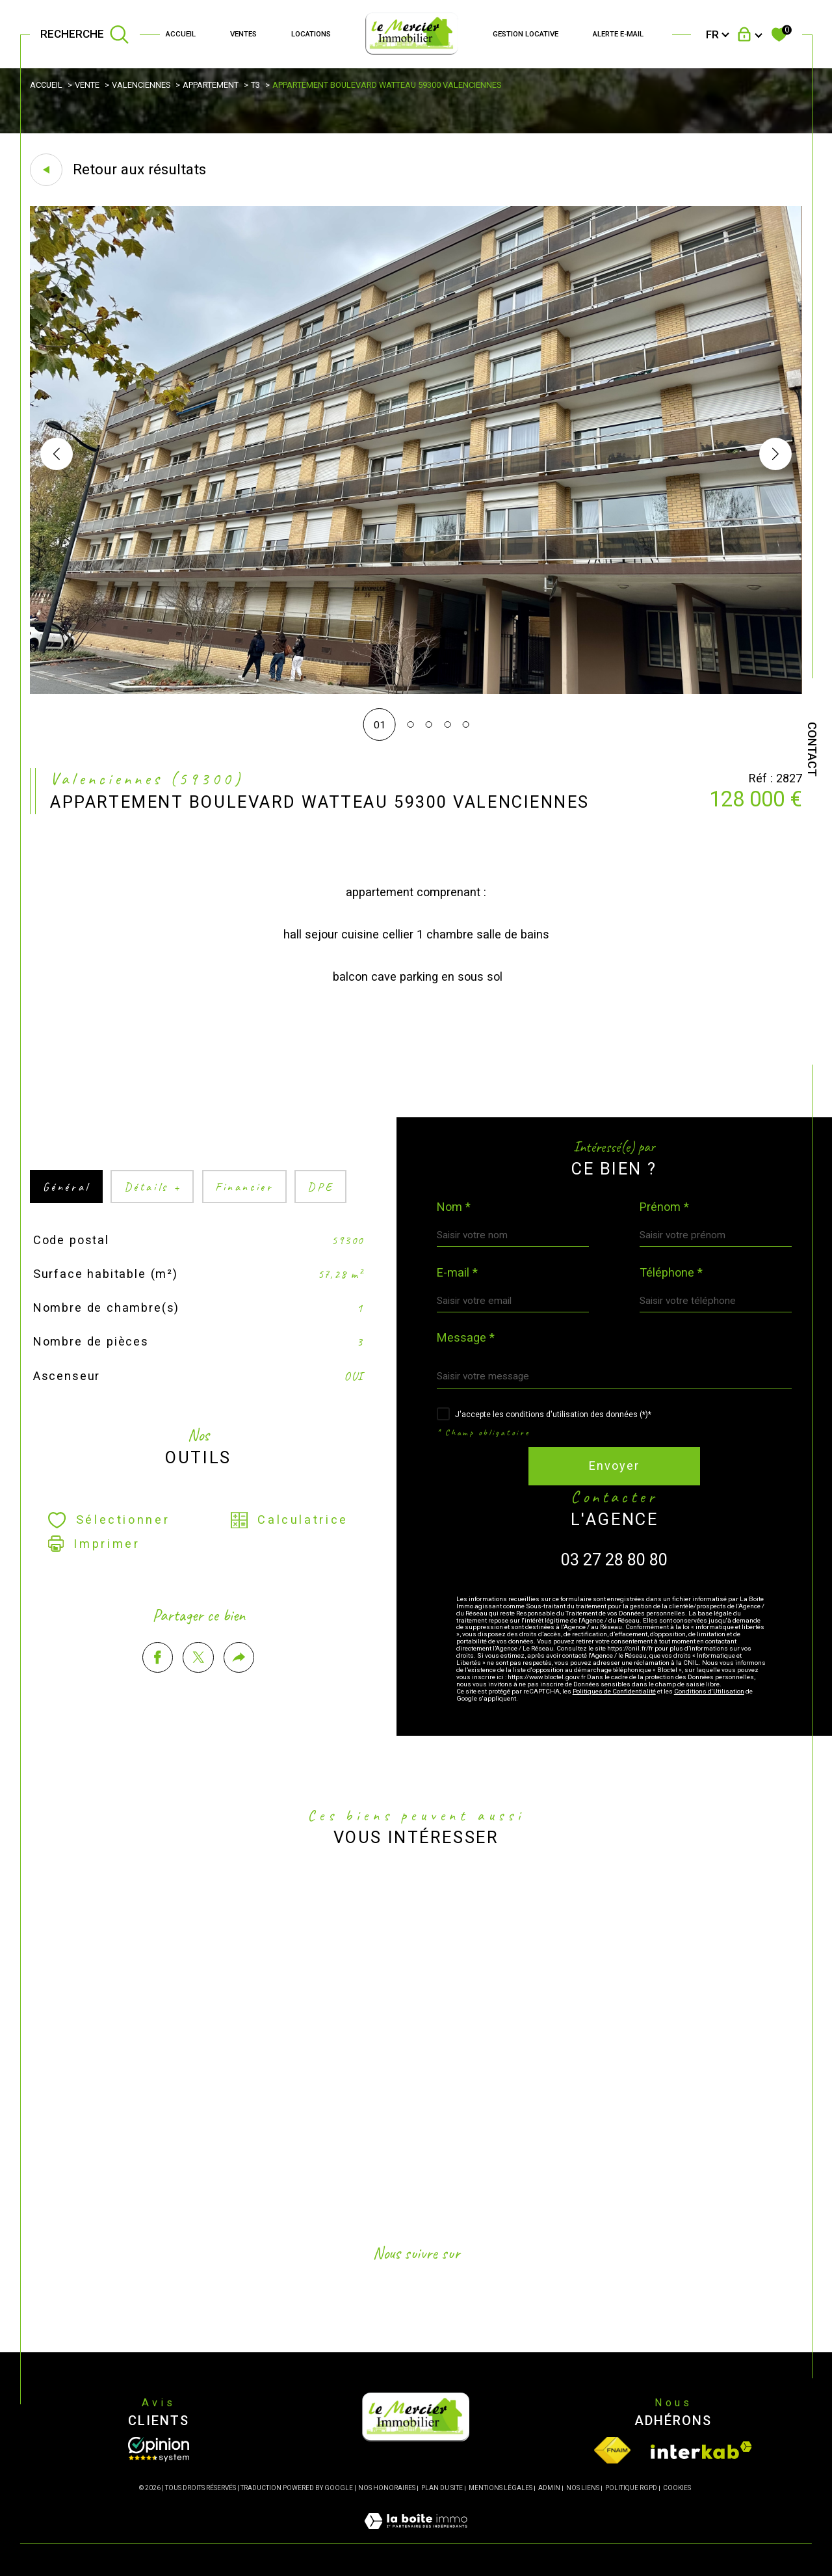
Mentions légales (500, 2487)
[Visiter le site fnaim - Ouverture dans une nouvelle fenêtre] (612, 2450)
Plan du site (442, 2487)
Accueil (181, 33)
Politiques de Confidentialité (614, 1691)
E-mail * (457, 1273)
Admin (549, 2487)
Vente (87, 85)
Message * (466, 1338)
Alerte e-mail (618, 33)
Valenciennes (141, 85)
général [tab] (66, 1211)
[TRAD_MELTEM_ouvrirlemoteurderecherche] (84, 34)
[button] (775, 454)
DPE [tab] (320, 1211)
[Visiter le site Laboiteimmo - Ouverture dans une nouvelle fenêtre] (415, 2536)
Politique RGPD (631, 2487)
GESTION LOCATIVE (525, 33)
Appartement (211, 85)
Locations (311, 33)
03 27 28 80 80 (614, 1559)
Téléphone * (671, 1273)
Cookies (677, 2487)
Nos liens (582, 2487)
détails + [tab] (152, 1211)
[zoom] (415, 691)
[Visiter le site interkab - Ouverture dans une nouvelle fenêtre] (701, 2450)
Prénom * (664, 1207)
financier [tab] (244, 1211)
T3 (255, 85)
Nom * (454, 1207)
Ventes (243, 33)
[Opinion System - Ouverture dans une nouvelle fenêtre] (158, 2449)
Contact (812, 749)
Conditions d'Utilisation (709, 1691)
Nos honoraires (386, 2487)
